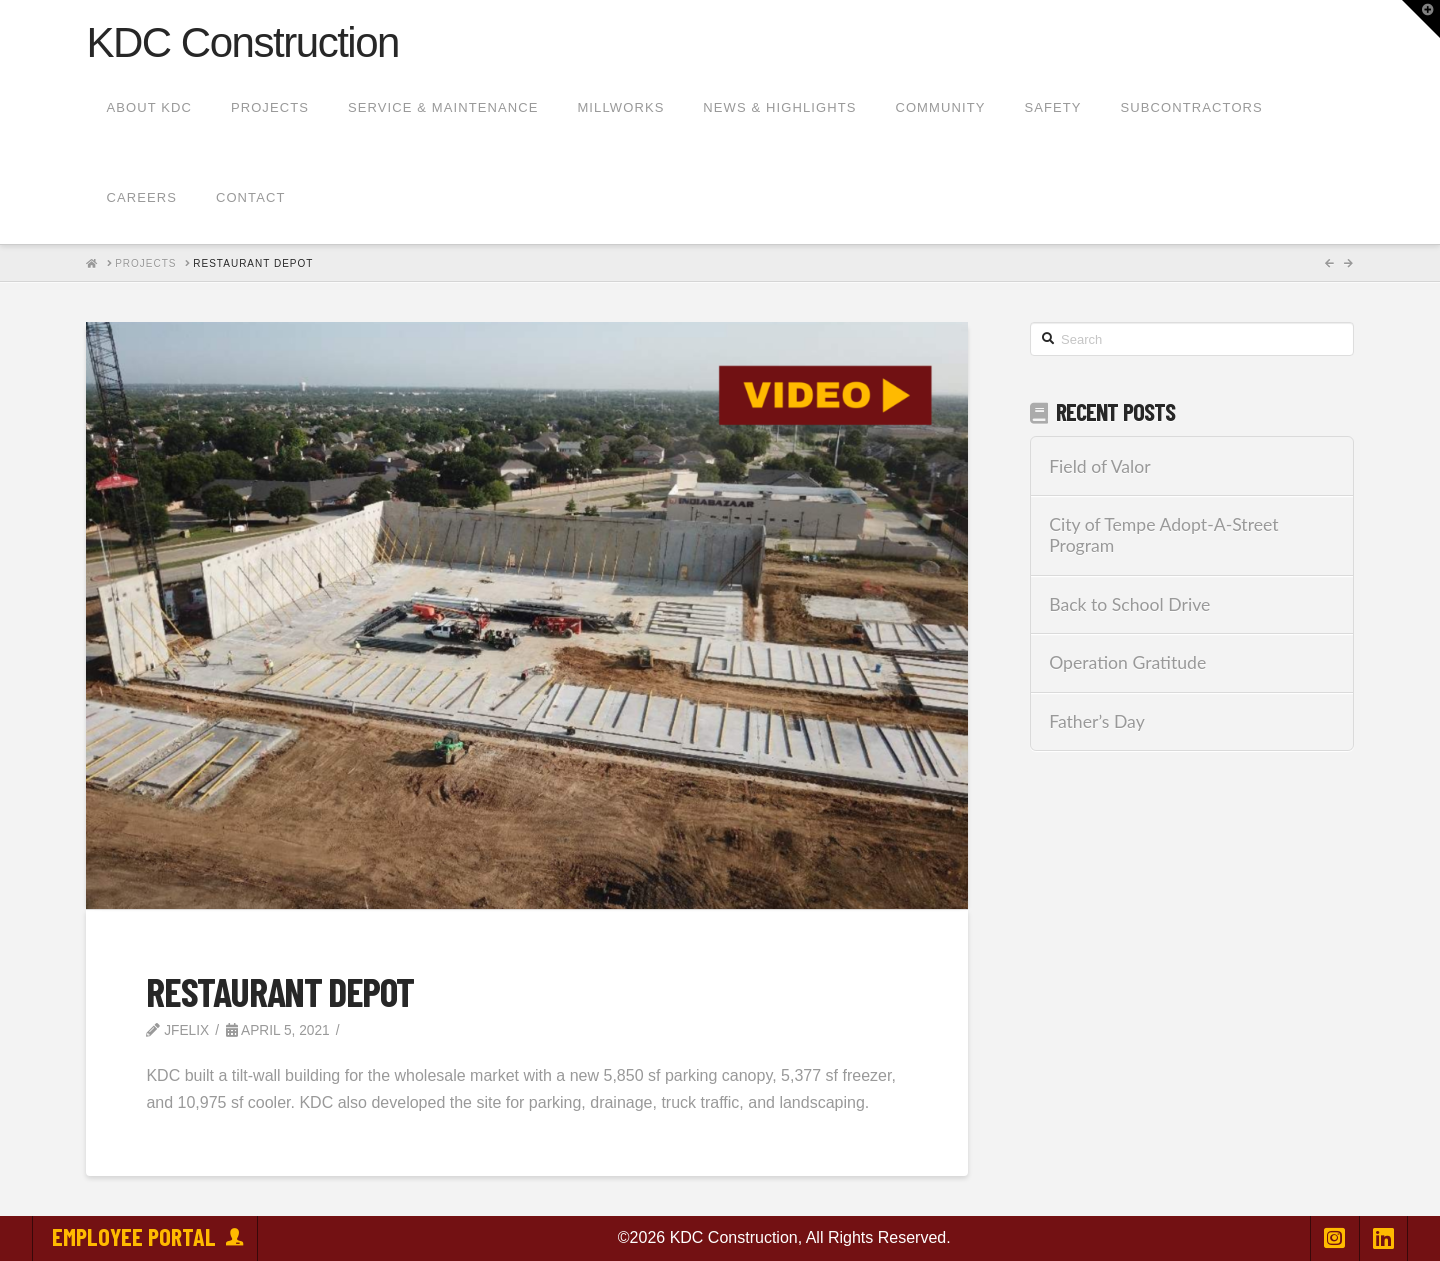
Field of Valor (1100, 466)
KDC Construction (242, 43)
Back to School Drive (1129, 604)
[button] (1421, 19)
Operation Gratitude (1127, 662)
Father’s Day (1097, 721)
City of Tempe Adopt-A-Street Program (1163, 535)
